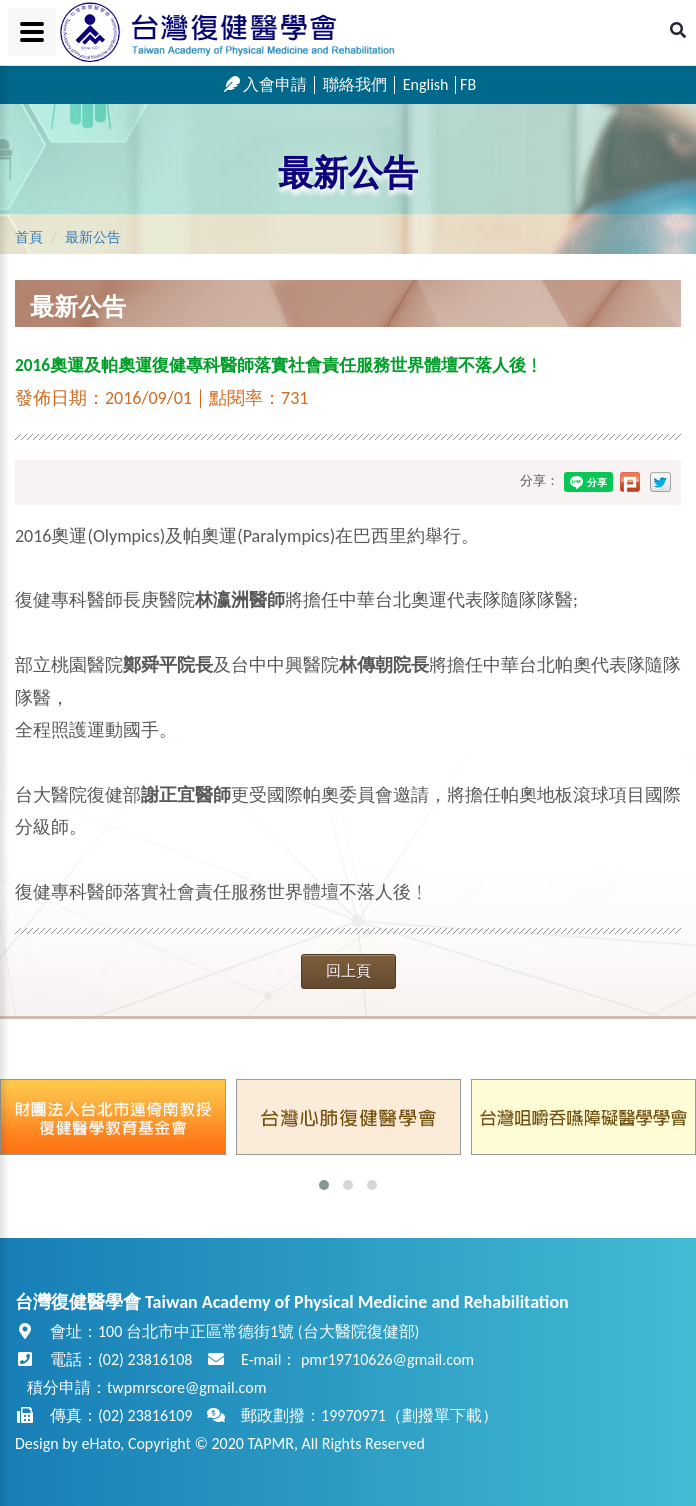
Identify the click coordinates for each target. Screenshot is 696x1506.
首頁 (29, 237)
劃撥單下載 (442, 1415)
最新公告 (348, 173)
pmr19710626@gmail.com (387, 1359)
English (426, 84)
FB (468, 84)
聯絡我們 (355, 84)
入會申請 (266, 84)
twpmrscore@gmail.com (186, 1387)
